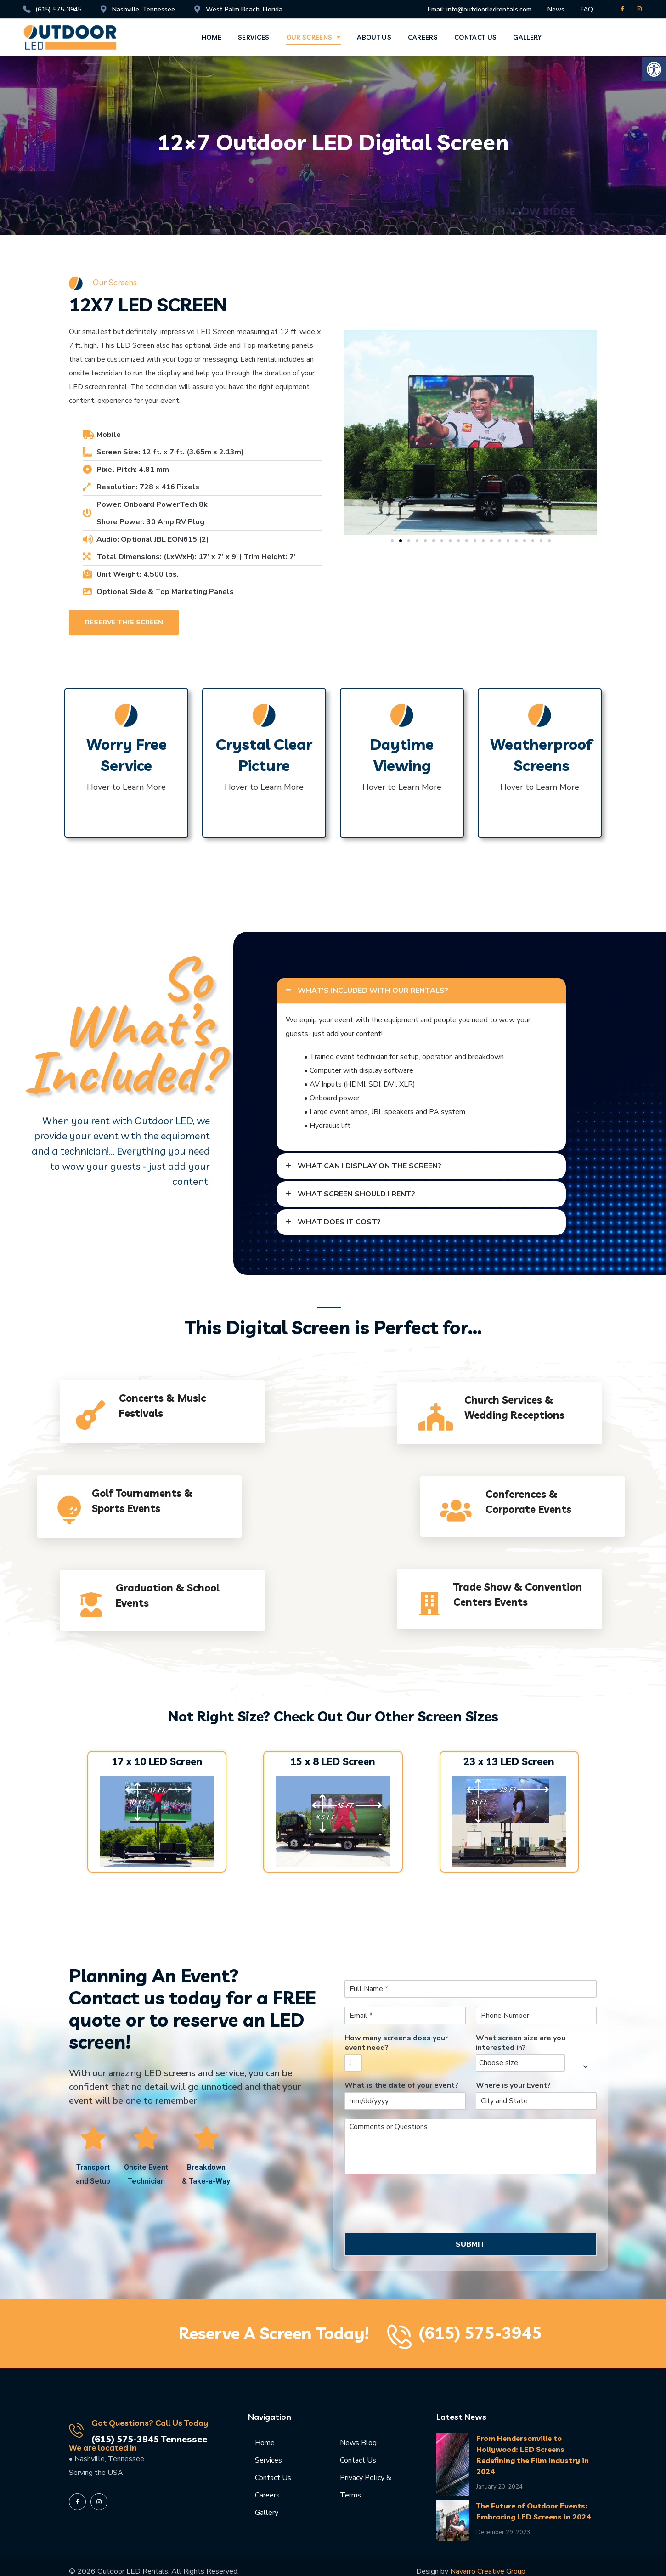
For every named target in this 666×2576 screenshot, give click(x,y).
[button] (654, 69)
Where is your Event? (513, 2085)
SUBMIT (470, 2244)
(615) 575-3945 (480, 2332)
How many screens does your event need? (396, 2043)
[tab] (421, 990)
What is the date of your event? (401, 2085)
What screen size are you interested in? (520, 2043)
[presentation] (414, 2217)
